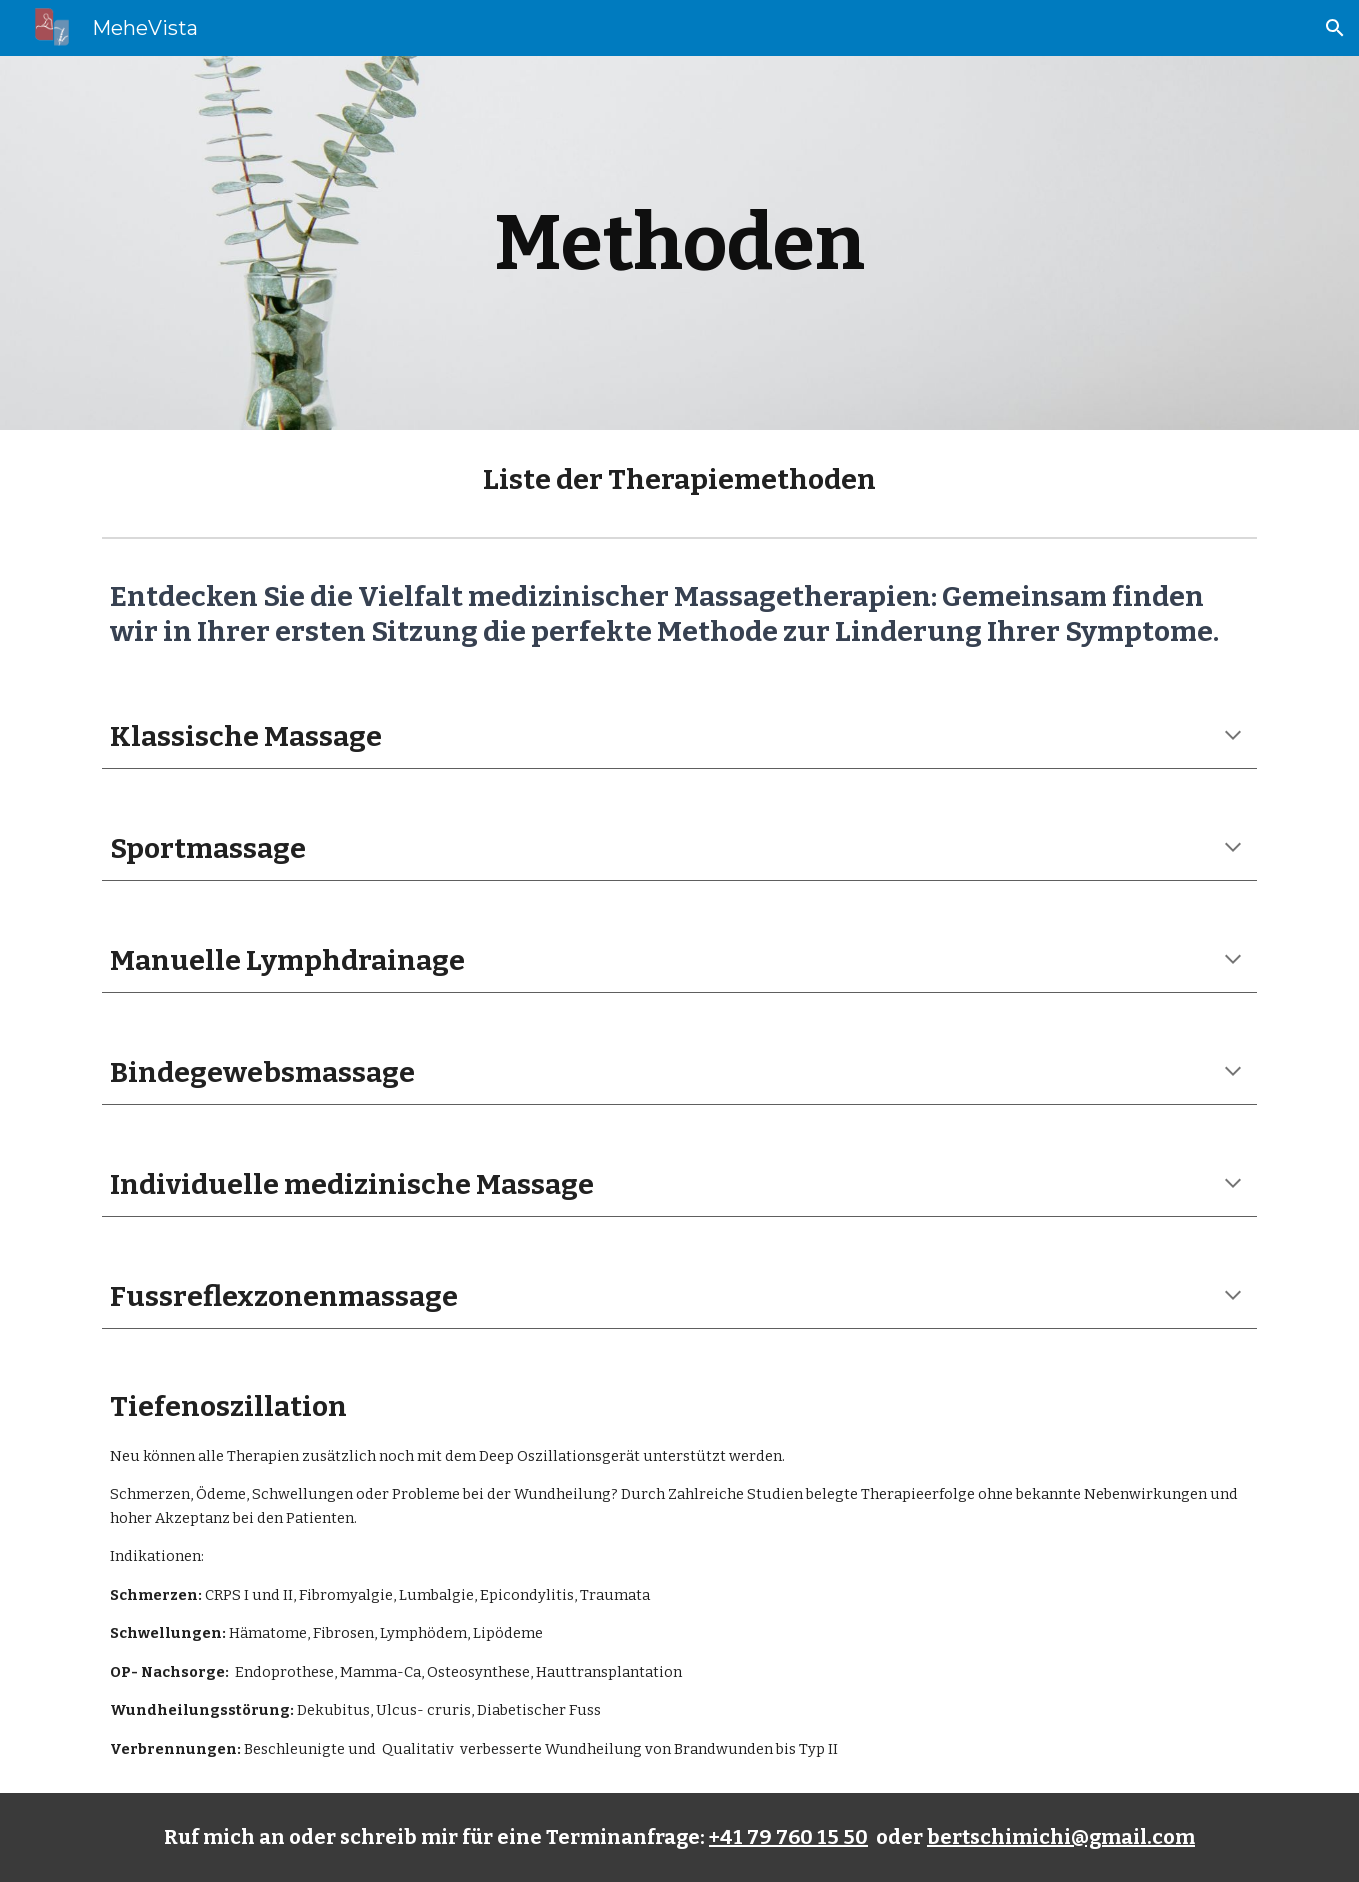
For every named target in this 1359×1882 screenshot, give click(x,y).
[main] (680, 243)
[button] (1335, 28)
